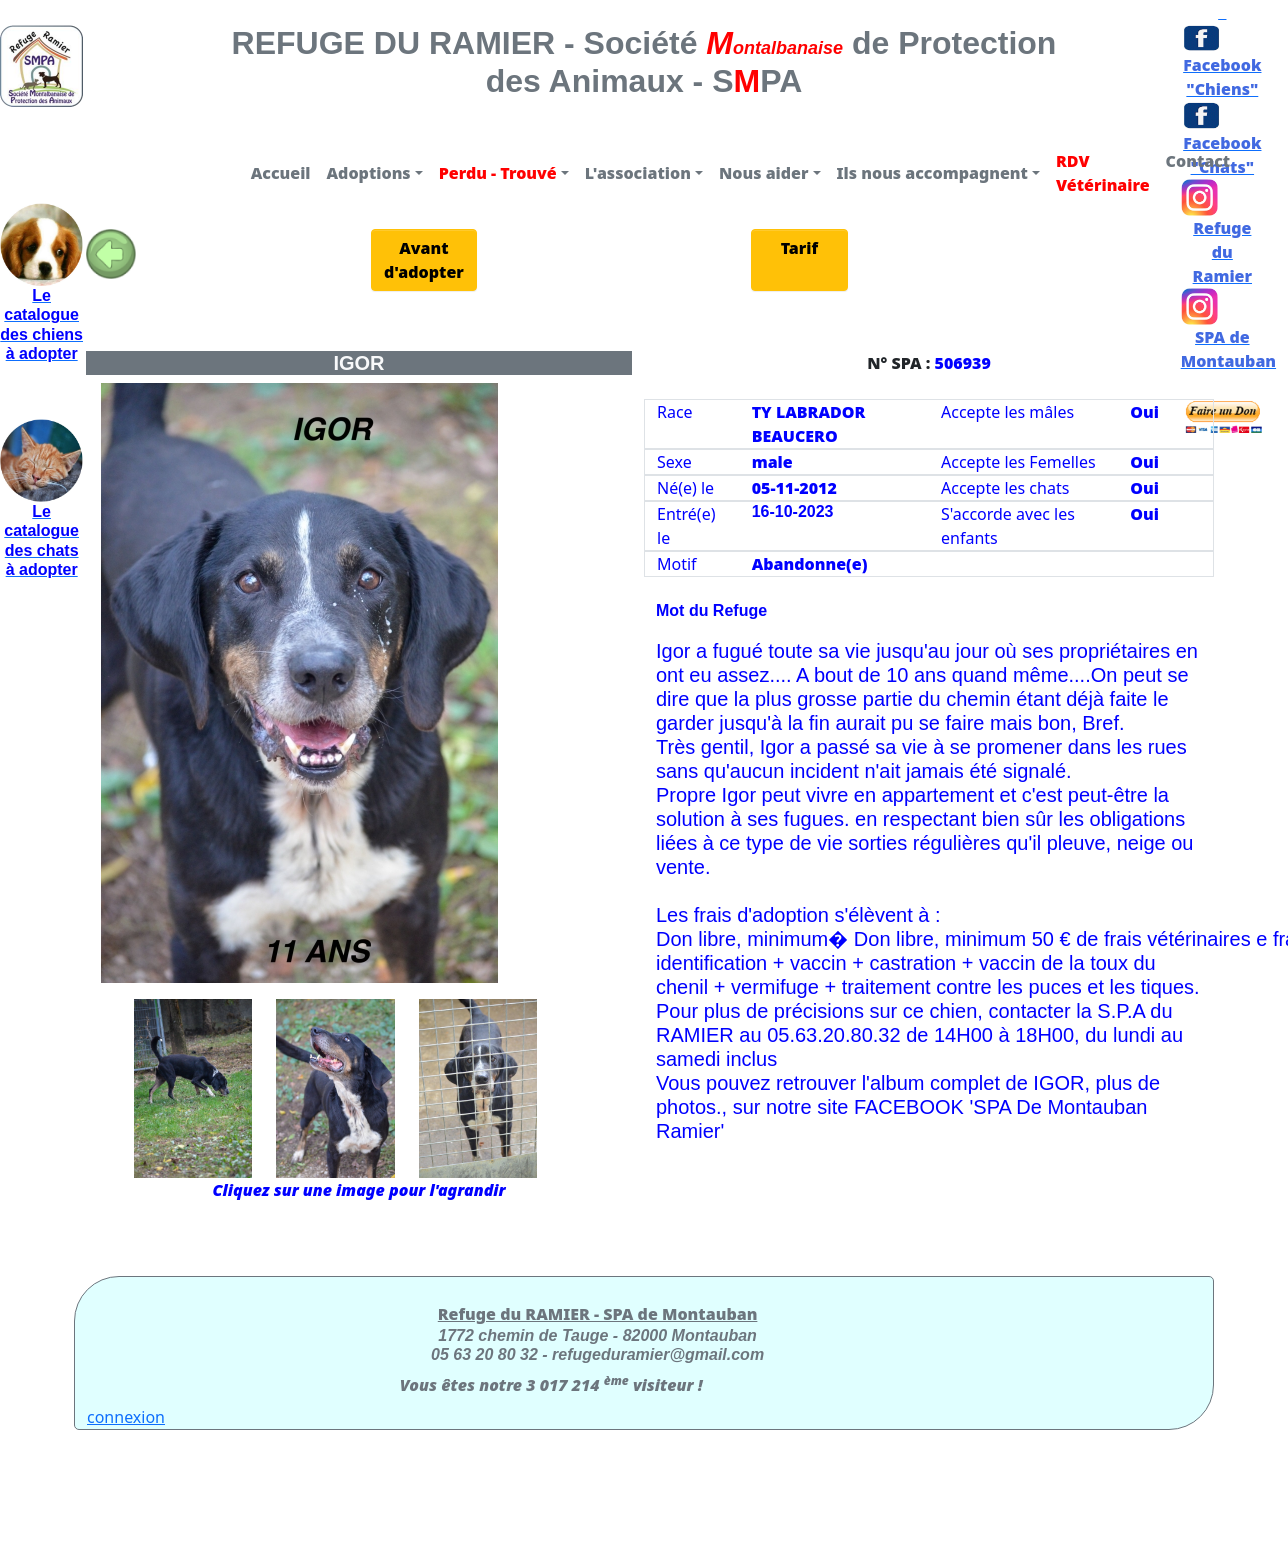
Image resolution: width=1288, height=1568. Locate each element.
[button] (375, 173)
